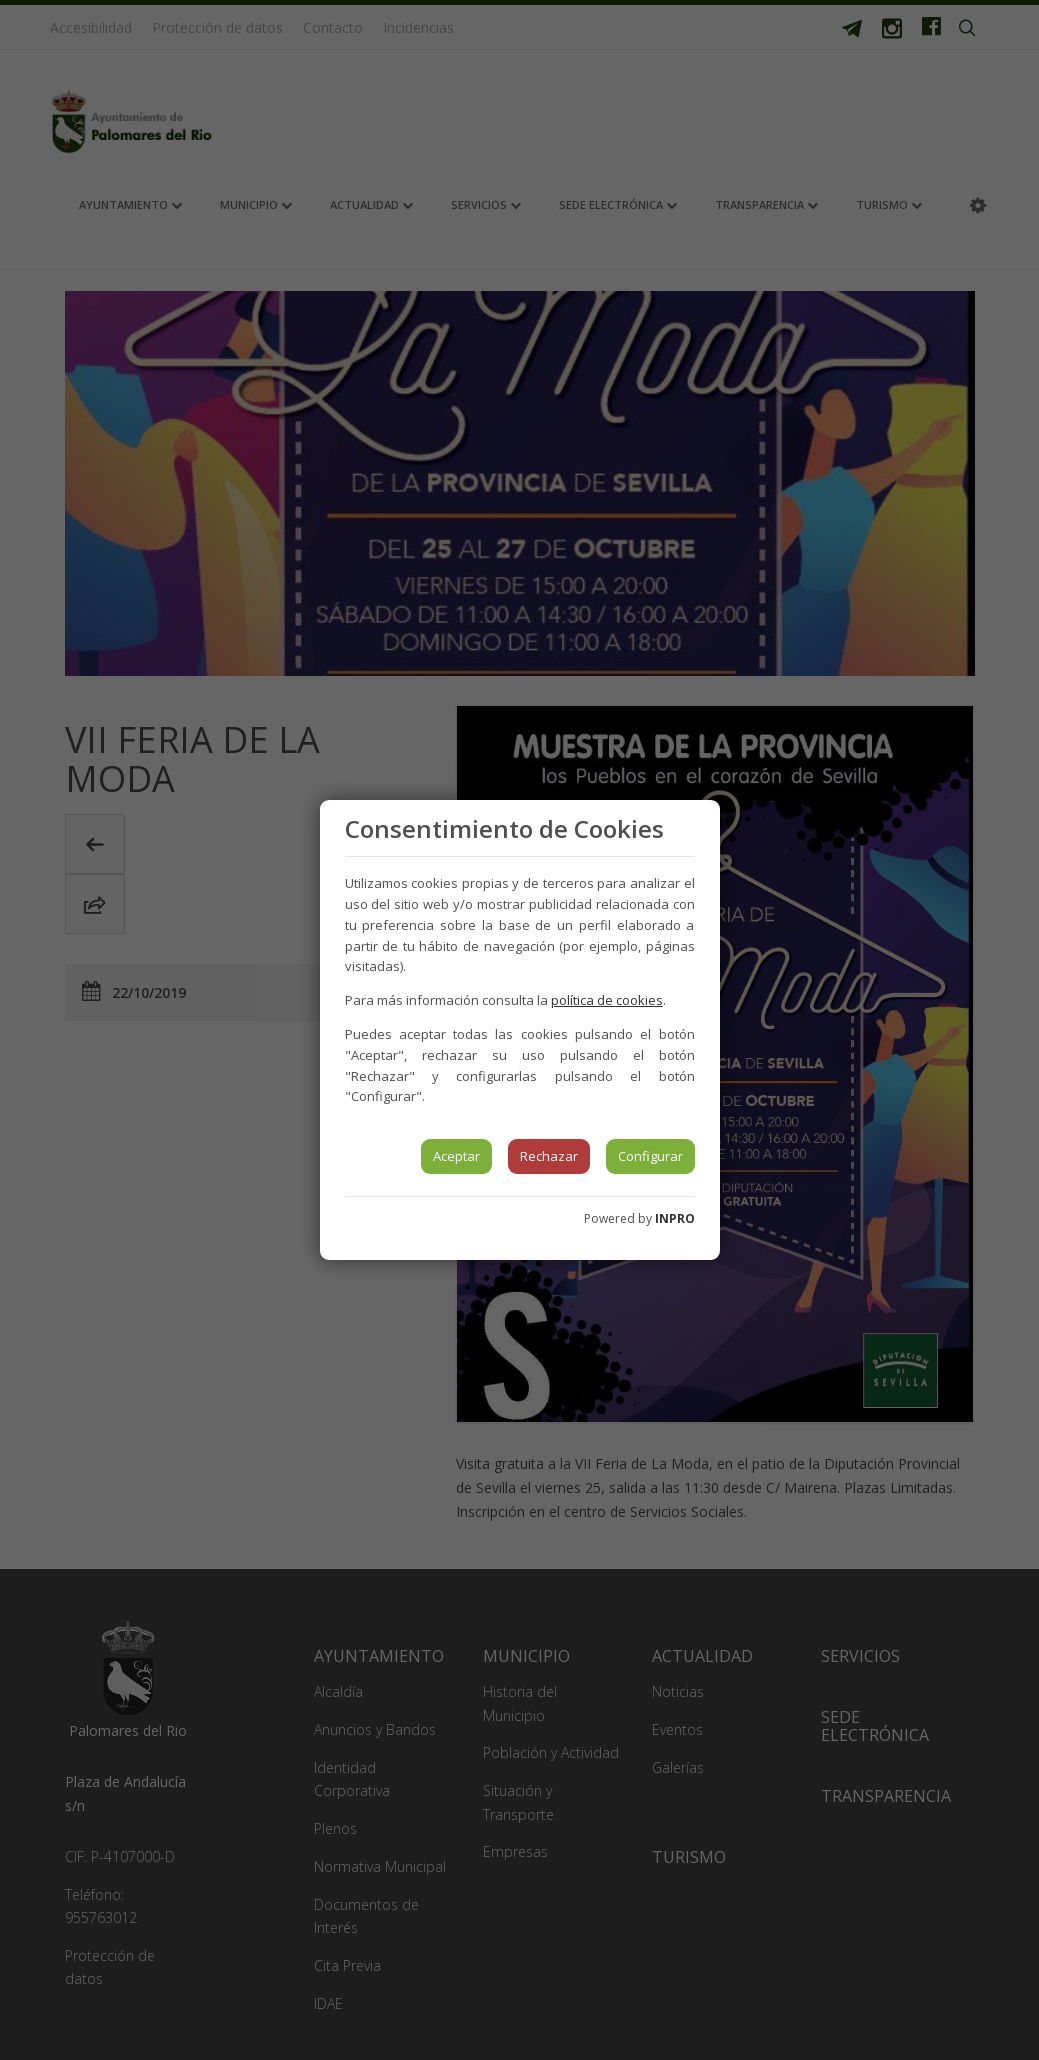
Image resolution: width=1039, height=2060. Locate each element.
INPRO (675, 1218)
